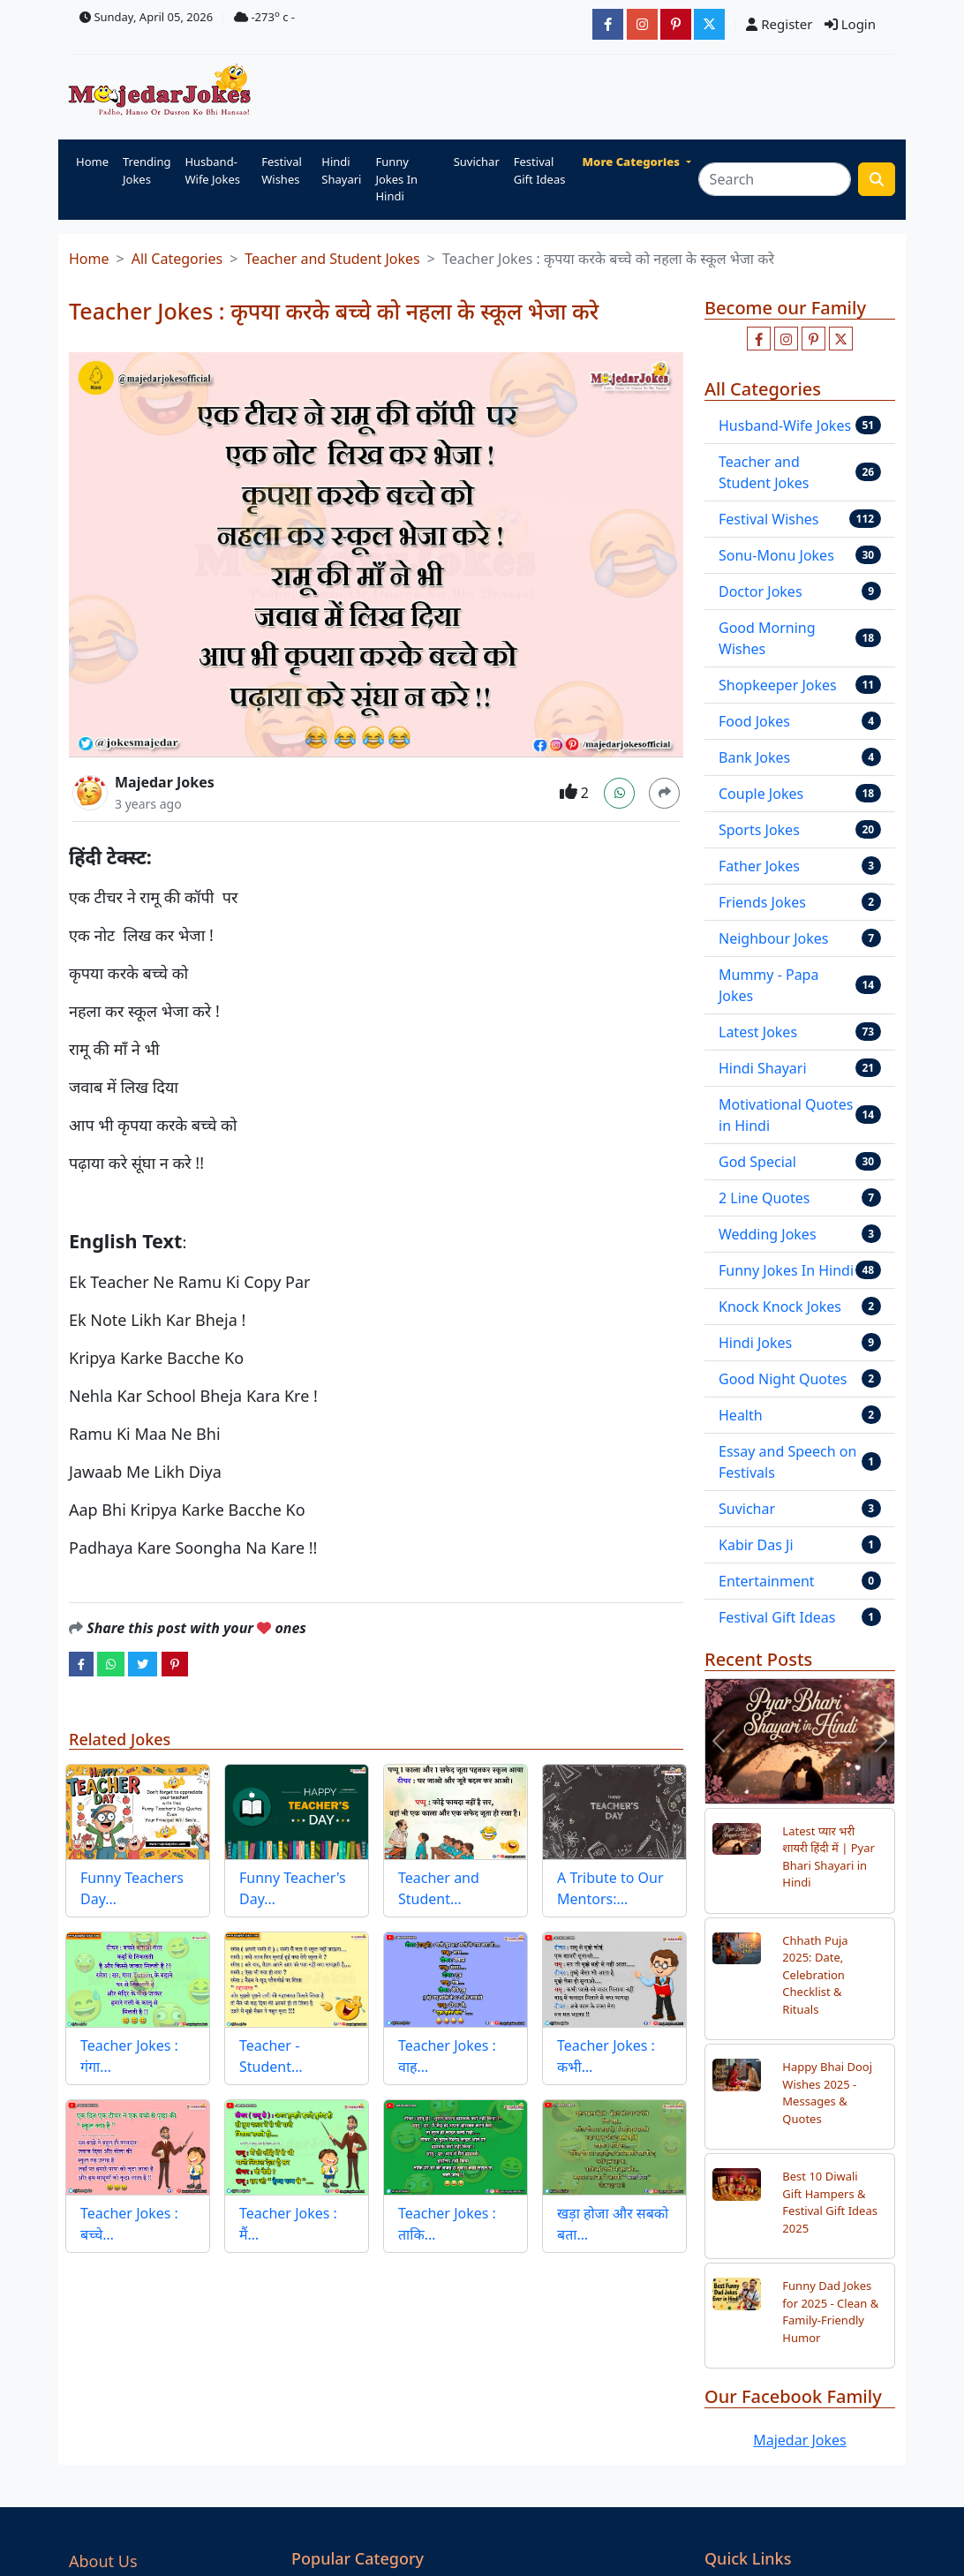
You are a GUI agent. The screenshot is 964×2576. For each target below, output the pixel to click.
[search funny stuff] (876, 179)
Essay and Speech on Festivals (787, 1462)
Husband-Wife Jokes (212, 170)
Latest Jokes (758, 1032)
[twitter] (142, 1663)
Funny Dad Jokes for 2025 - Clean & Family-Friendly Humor (830, 2312)
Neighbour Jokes (774, 938)
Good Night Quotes (783, 1379)
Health (741, 1415)
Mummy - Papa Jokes (768, 985)
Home (92, 161)
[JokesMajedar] (709, 24)
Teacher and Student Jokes (332, 258)
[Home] (164, 91)
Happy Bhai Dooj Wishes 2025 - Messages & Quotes (827, 2093)
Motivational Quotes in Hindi (786, 1115)
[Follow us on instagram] (786, 338)
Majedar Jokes (165, 782)
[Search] (774, 179)
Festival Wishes (281, 170)
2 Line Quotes (764, 1198)
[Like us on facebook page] (759, 338)
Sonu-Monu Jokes (776, 555)
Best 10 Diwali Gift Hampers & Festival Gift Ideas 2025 (829, 2202)
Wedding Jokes (768, 1234)
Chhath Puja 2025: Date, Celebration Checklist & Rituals (814, 1974)
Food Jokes (754, 721)
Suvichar (477, 161)
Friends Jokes (762, 902)
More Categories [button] (633, 161)
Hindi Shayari (341, 170)
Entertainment (767, 1581)
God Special (757, 1161)
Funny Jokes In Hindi (396, 179)
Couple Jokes (761, 793)
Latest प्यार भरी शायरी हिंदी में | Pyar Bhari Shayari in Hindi (828, 1857)
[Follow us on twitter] (841, 338)
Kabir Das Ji (756, 1545)
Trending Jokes (146, 170)
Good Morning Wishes (767, 638)
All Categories (177, 258)
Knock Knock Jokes (780, 1306)
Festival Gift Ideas (540, 170)
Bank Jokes (754, 757)
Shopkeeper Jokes (778, 685)
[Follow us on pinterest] (813, 338)
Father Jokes (759, 866)
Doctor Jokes (760, 591)
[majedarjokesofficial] (607, 24)
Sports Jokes (759, 830)
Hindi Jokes (755, 1342)
